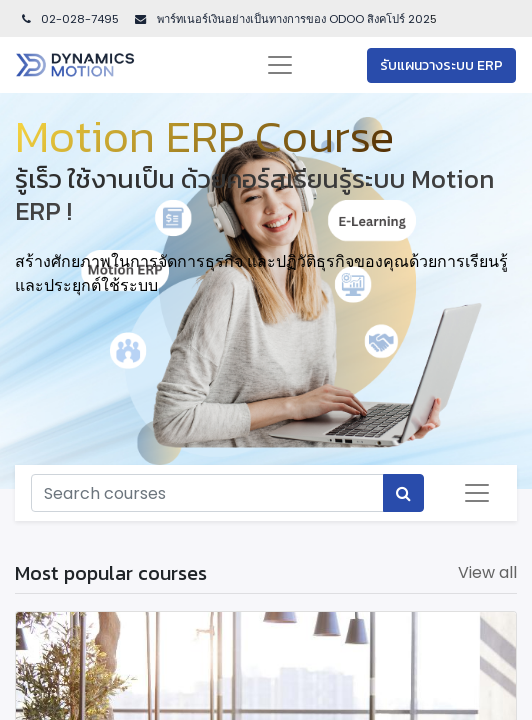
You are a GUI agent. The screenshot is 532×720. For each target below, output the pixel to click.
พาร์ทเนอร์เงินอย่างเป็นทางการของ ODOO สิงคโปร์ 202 (292, 19)
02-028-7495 (69, 19)
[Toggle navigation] (477, 493)
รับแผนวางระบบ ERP (441, 65)
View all (487, 572)
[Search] (403, 493)
